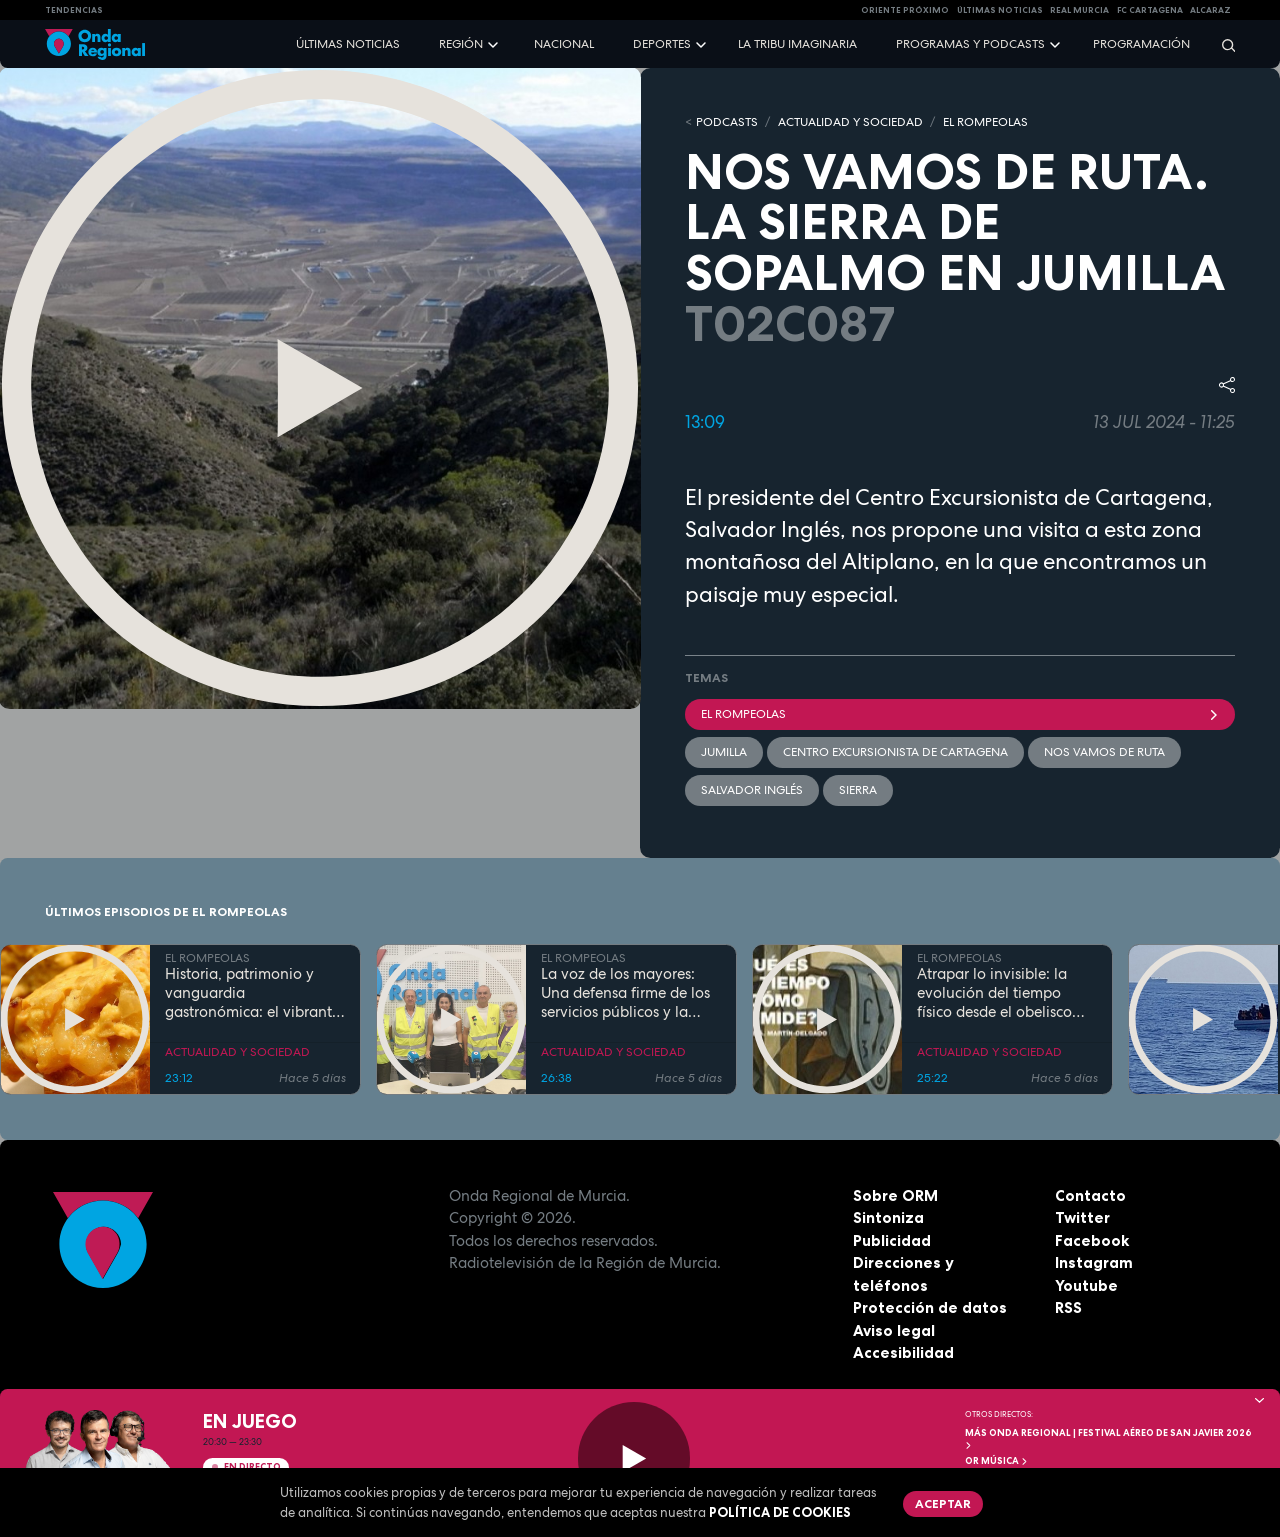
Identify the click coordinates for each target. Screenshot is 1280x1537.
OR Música (997, 1461)
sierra (858, 790)
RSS (1068, 1307)
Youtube (1086, 1285)
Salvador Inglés (752, 790)
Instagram (1094, 1262)
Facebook (1092, 1240)
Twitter (1082, 1217)
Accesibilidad (903, 1352)
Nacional (564, 44)
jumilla (724, 752)
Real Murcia (1079, 10)
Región (461, 44)
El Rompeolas (960, 714)
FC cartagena (1150, 10)
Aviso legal (894, 1330)
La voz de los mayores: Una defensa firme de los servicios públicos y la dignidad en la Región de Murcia (627, 993)
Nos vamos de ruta (1104, 752)
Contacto (1090, 1195)
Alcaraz (1210, 10)
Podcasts (727, 122)
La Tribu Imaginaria (797, 44)
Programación (1141, 44)
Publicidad (892, 1240)
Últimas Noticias (1000, 10)
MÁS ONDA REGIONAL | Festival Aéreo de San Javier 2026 (1108, 1438)
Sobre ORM (895, 1195)
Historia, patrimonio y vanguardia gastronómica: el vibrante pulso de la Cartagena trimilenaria (252, 993)
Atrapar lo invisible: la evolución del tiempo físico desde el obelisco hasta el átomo (994, 993)
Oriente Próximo (905, 10)
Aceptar (943, 1503)
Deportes (662, 44)
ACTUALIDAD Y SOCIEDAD (850, 122)
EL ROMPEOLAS (985, 122)
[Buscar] (1222, 44)
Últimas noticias (348, 44)
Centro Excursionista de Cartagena (895, 752)
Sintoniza (888, 1217)
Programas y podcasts (970, 44)
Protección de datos (930, 1307)
